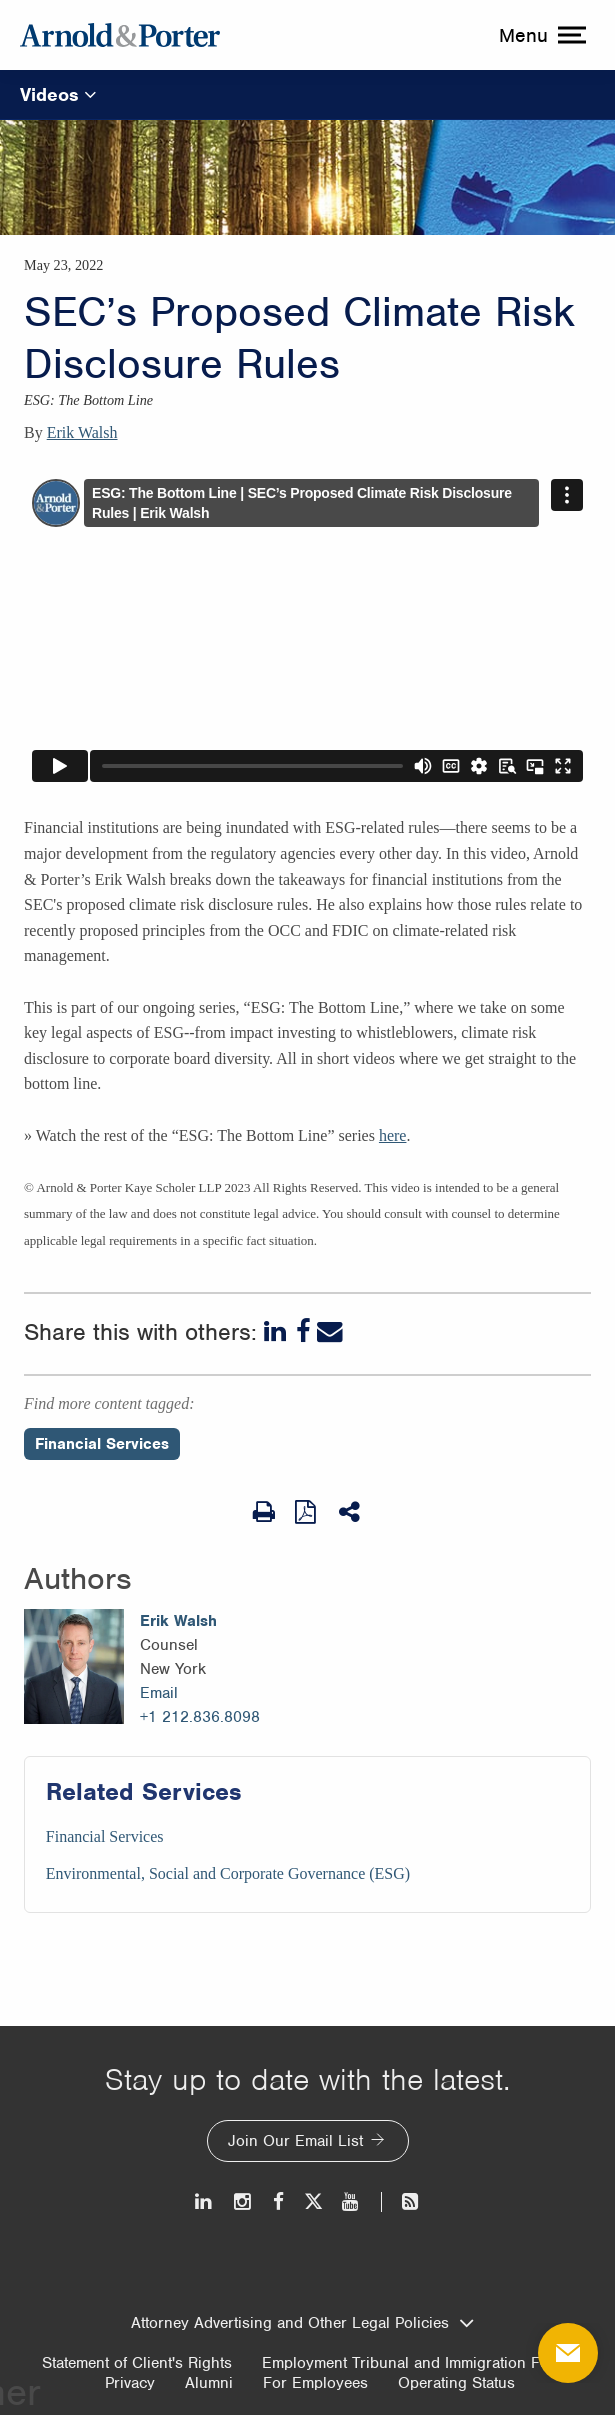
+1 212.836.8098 (200, 1717)
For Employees (315, 2383)
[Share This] (351, 1512)
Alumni (209, 2383)
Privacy (130, 2383)
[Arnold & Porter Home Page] (120, 35)
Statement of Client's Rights (137, 2363)
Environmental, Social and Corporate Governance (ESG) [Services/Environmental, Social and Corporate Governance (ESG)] (228, 1873)
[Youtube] (351, 2201)
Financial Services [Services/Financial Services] (105, 1836)
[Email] (330, 1332)
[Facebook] (303, 1332)
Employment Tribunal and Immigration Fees (413, 2363)
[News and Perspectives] (401, 2201)
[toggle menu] (540, 35)
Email (159, 1693)
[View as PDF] (307, 1511)
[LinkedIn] (277, 1332)
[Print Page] (264, 1512)
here (393, 1135)
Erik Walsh (82, 432)
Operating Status (456, 2383)
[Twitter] (313, 2201)
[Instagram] (243, 2201)
